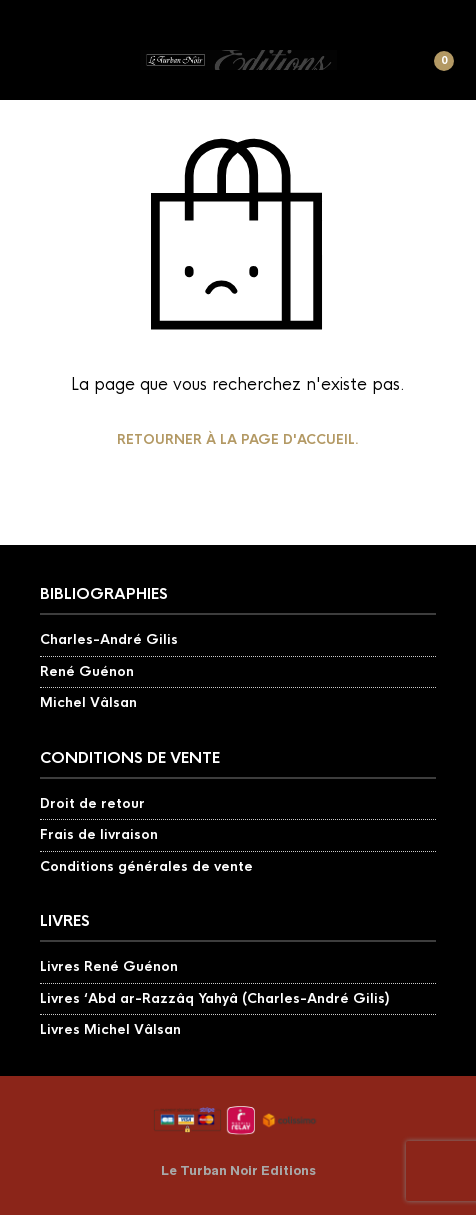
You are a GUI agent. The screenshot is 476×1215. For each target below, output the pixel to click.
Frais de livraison (99, 834)
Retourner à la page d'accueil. (238, 439)
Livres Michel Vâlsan (110, 1029)
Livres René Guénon (109, 966)
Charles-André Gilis (109, 639)
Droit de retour (92, 803)
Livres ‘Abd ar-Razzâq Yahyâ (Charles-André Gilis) (214, 998)
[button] (37, 70)
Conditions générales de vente (146, 866)
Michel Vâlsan (88, 702)
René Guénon (87, 671)
